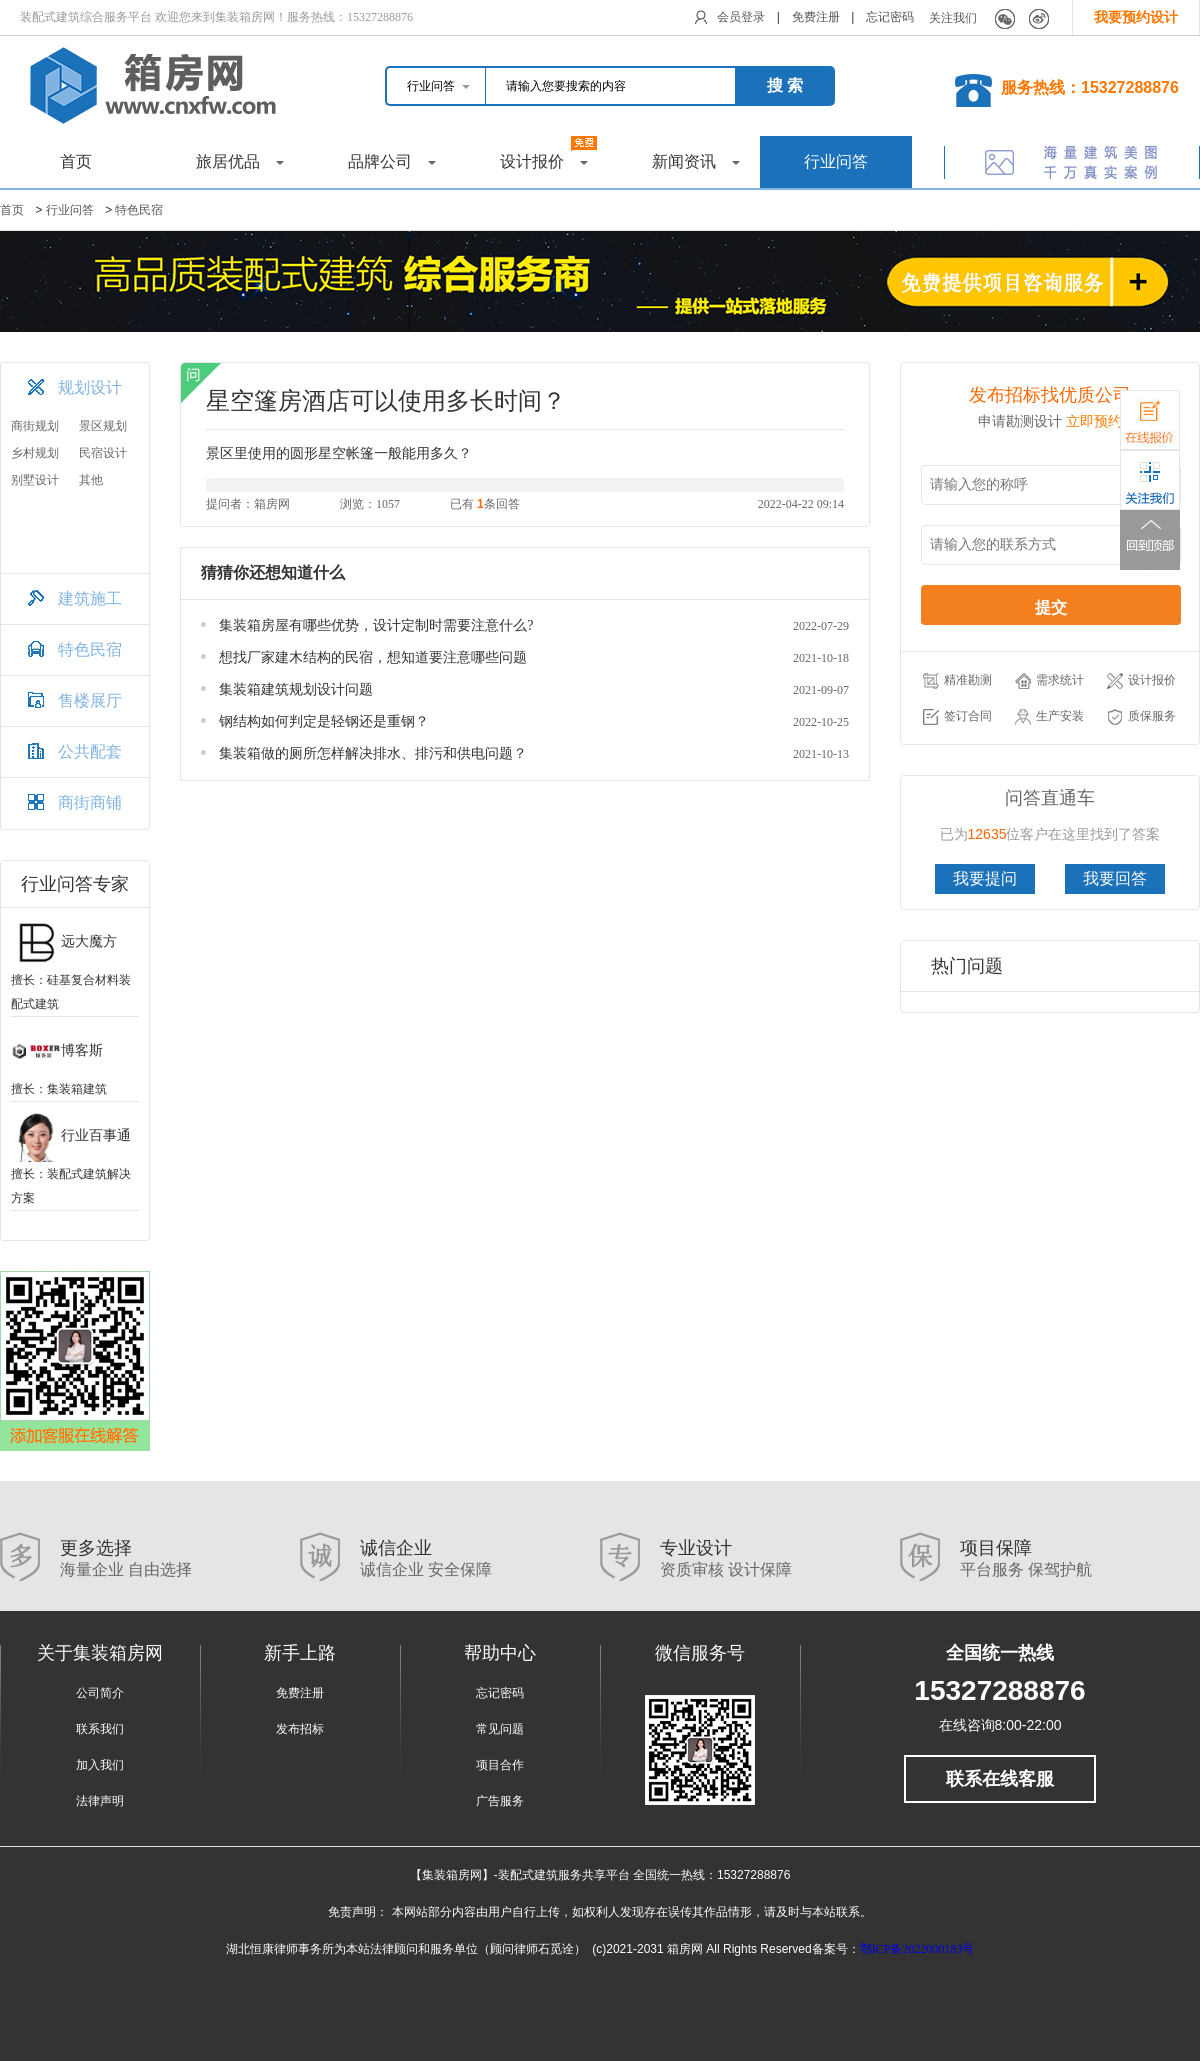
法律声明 (100, 1801)
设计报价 (549, 153)
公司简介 (100, 1693)
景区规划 (103, 426)
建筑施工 (90, 598)
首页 (76, 161)
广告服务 (500, 1801)
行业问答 (836, 161)
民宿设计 (103, 453)
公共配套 (90, 751)
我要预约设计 (1136, 17)
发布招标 (300, 1729)
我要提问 (985, 878)
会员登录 (741, 17)
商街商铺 (90, 802)
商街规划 (35, 426)
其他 (91, 480)
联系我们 (100, 1729)
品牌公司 (392, 161)
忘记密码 (890, 17)
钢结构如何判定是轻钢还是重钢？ (324, 721)
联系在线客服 (1000, 1779)
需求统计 (1049, 681)
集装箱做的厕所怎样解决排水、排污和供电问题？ (373, 753)
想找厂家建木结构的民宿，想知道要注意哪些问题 (373, 657)
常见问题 (500, 1729)
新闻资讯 (696, 161)
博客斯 (57, 1050)
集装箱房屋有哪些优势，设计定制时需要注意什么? (376, 625)
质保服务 (1141, 717)
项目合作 (500, 1765)
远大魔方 (64, 941)
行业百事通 (71, 1135)
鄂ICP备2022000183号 (917, 1949)
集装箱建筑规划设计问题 (296, 689)
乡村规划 (35, 453)
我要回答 (1115, 878)
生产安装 (1049, 717)
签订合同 (957, 717)
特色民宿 (139, 210)
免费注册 (816, 17)
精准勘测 (957, 681)
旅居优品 (240, 161)
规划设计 (90, 387)
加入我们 (100, 1765)
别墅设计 (35, 480)
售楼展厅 (90, 700)
